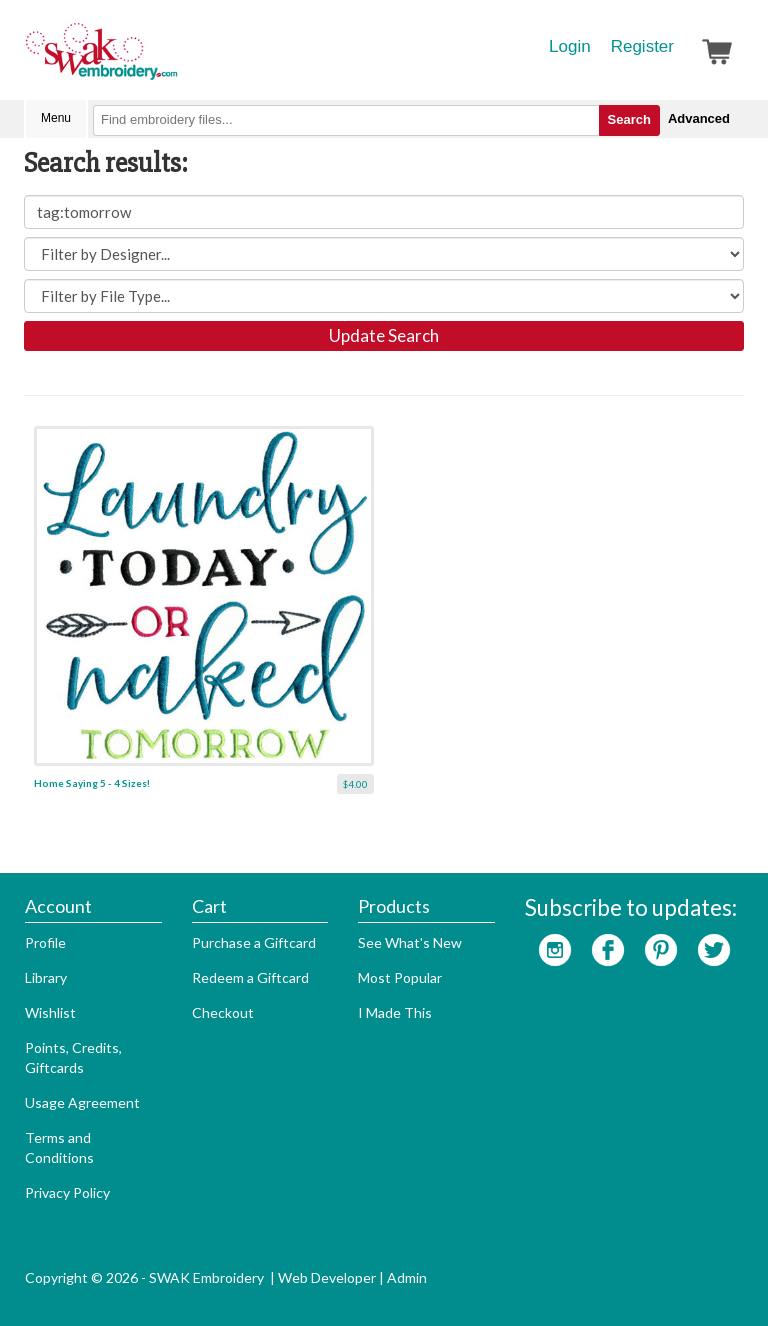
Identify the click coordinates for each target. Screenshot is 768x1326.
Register (642, 46)
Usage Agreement (82, 1102)
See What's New (410, 942)
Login (570, 46)
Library (46, 977)
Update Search (384, 335)
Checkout (223, 1012)
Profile (45, 942)
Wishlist (50, 1012)
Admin (407, 1277)
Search (629, 119)
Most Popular (400, 977)
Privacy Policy (67, 1192)
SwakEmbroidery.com (174, 60)
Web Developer (327, 1277)
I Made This (395, 1012)
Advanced (699, 118)
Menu (56, 118)
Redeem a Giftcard (250, 977)
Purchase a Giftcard (254, 942)
